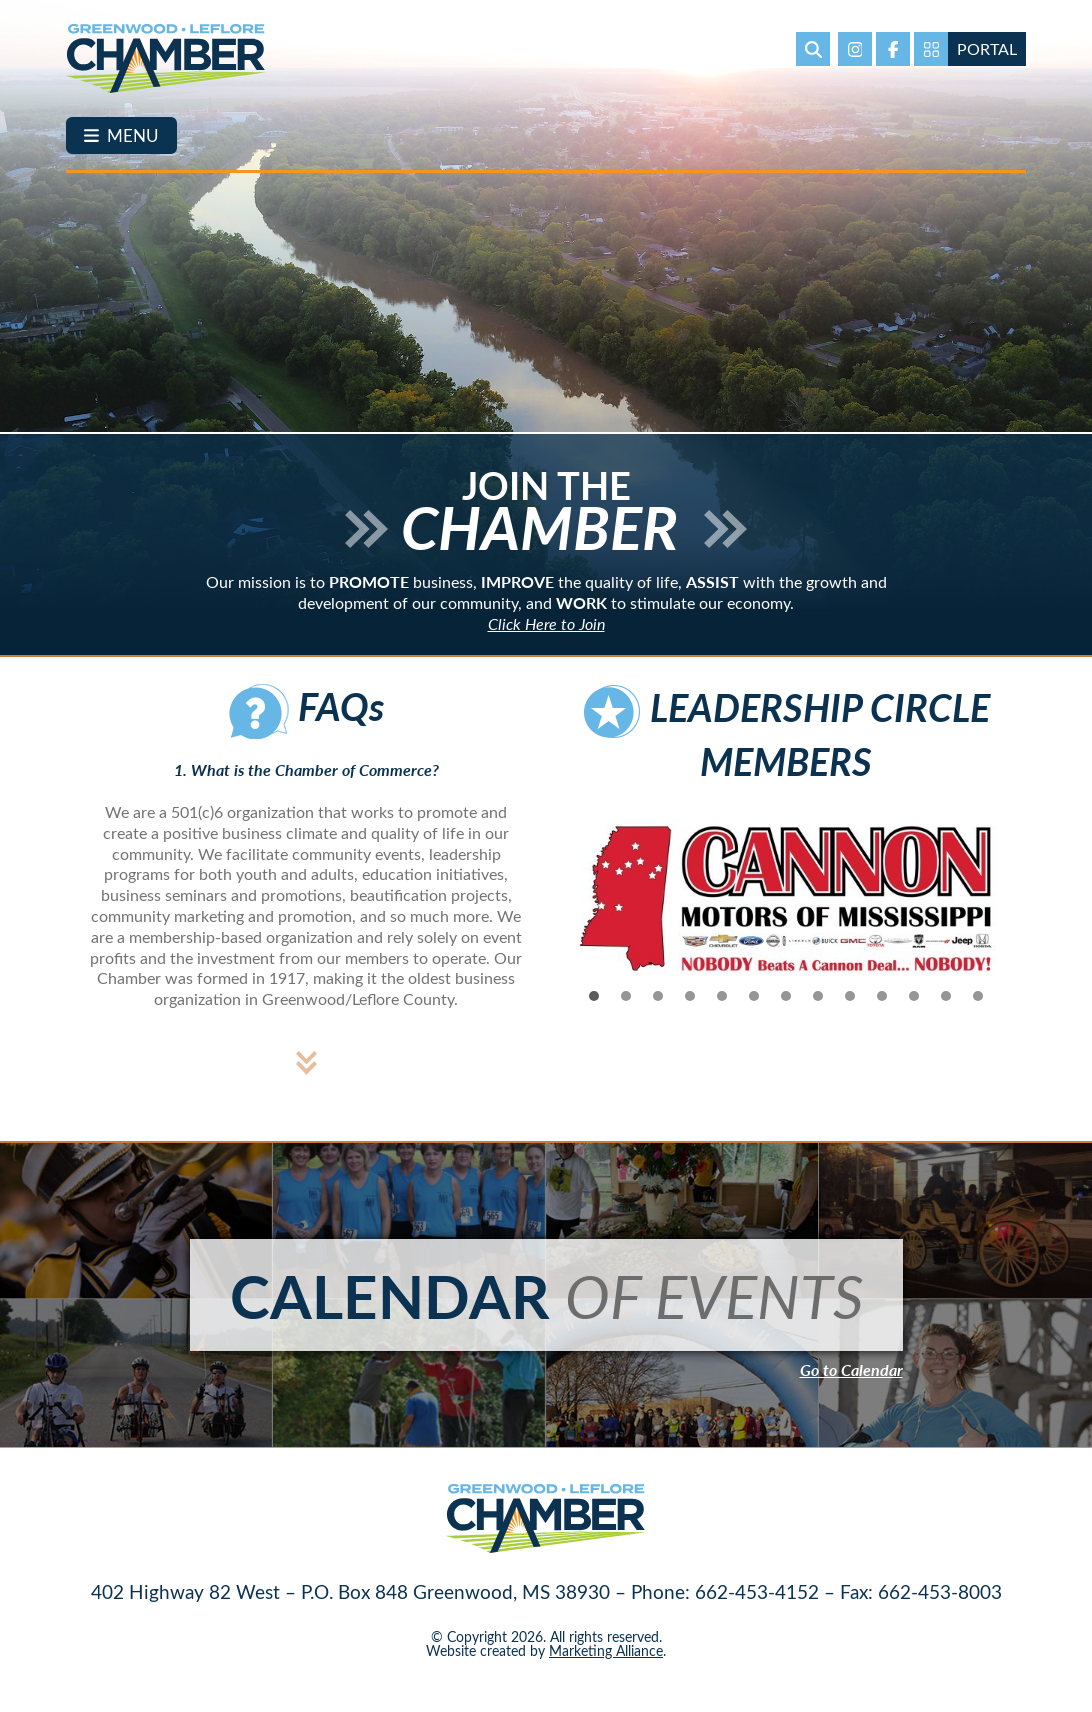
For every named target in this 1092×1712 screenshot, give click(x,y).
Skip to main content (0, 15)
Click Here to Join (546, 637)
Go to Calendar (851, 1383)
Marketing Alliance (606, 1663)
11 (914, 1009)
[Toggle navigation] (121, 135)
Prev (572, 913)
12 (946, 1009)
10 (882, 1009)
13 (978, 1009)
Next (1000, 913)
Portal (987, 48)
